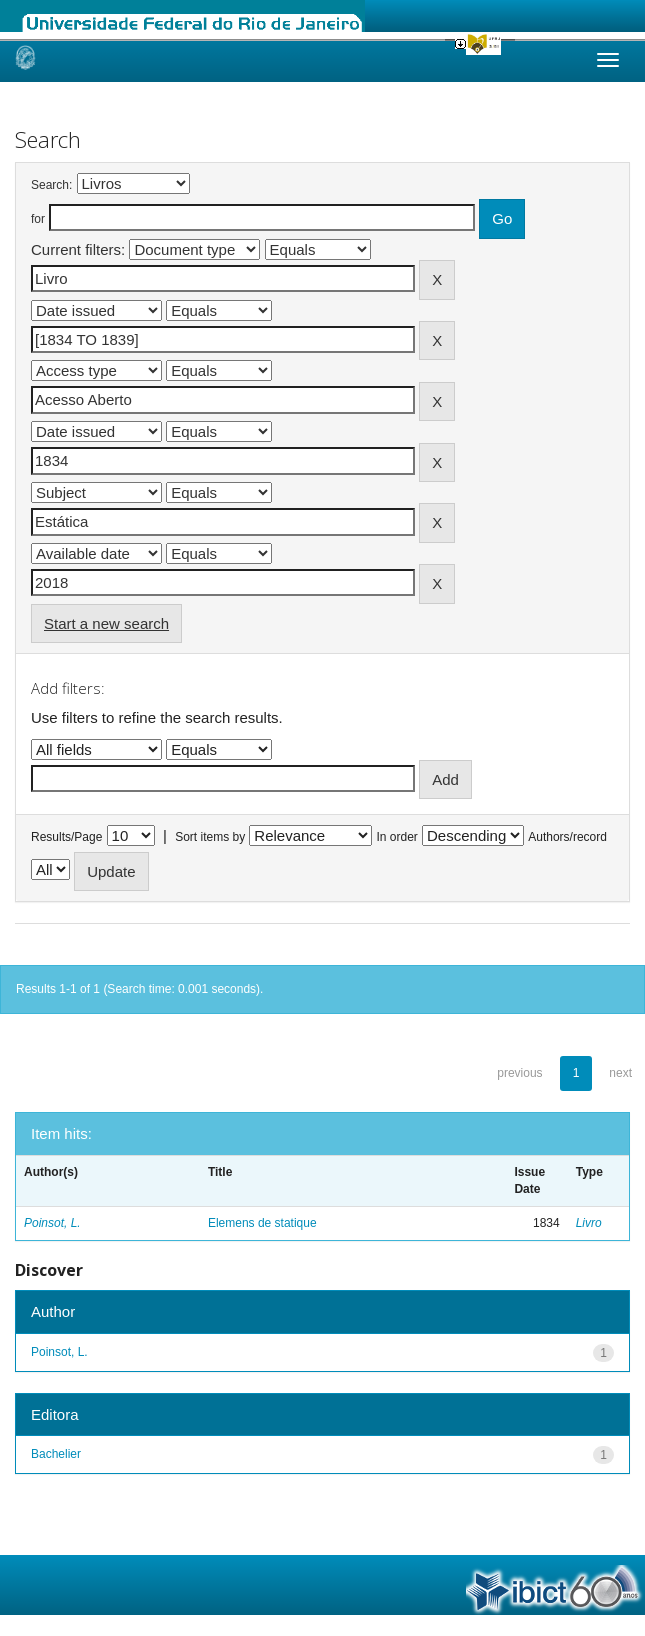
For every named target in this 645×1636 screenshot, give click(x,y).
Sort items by (210, 837)
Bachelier (56, 1454)
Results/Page (66, 837)
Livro (589, 1223)
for (38, 219)
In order (397, 837)
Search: (51, 185)
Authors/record (567, 837)
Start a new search (106, 623)
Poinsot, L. (52, 1223)
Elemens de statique (262, 1223)
